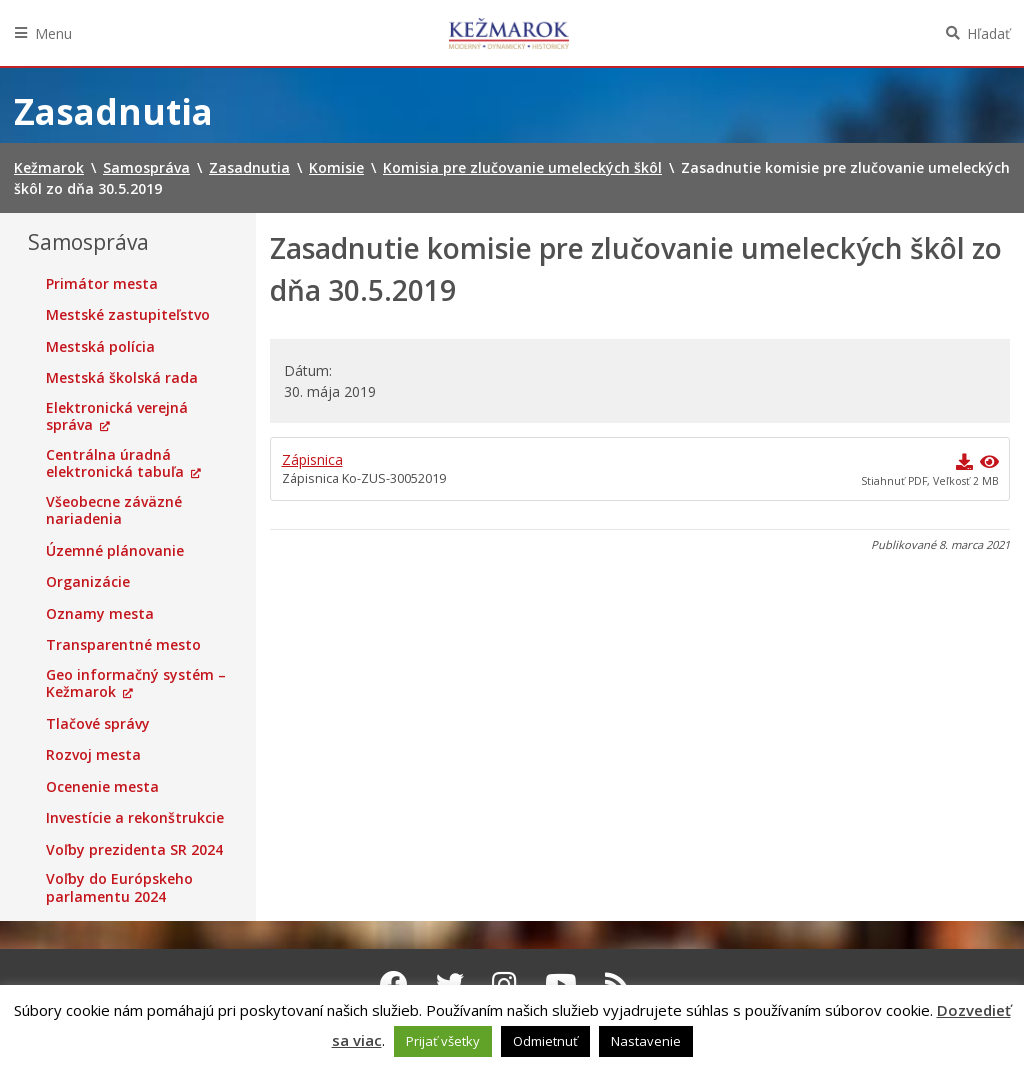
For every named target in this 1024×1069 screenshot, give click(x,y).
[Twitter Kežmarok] (450, 984)
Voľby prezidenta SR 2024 (134, 850)
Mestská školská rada (122, 378)
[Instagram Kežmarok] (504, 984)
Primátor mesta (102, 284)
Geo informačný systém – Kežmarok (136, 683)
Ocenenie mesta (102, 787)
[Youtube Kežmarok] (561, 984)
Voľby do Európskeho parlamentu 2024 (119, 887)
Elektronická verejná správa (117, 416)
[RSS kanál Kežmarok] (617, 984)
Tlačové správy (98, 724)
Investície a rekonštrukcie (135, 818)
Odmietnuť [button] (545, 1041)
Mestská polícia (100, 347)
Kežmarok (509, 33)
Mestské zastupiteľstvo (128, 315)
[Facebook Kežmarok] (394, 984)
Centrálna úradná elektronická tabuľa (115, 463)
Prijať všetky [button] (443, 1041)
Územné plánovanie (115, 551)
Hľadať (988, 33)
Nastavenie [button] (646, 1041)
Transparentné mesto (123, 645)
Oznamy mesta (100, 614)
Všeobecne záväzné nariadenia (114, 510)
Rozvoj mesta (93, 755)
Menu (53, 33)
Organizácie (88, 582)
